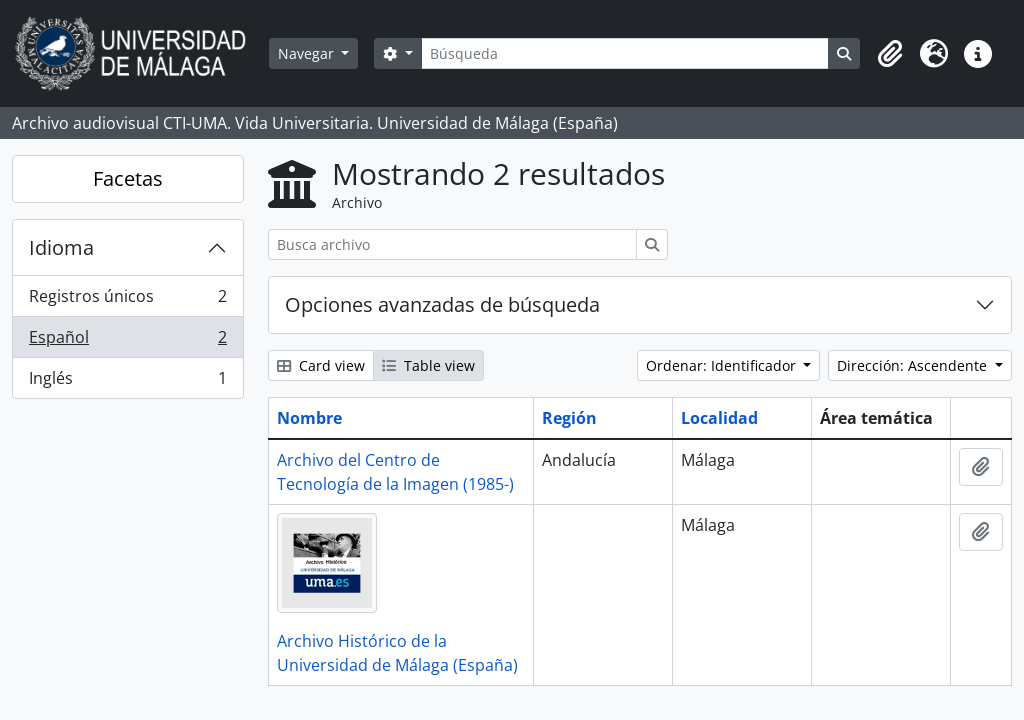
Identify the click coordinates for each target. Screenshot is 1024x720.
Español (127, 341)
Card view (321, 365)
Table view (428, 365)
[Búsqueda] (625, 53)
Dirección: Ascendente (914, 365)
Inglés (127, 382)
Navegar (308, 53)
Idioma (61, 247)
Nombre (309, 418)
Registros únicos (127, 300)
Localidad (719, 418)
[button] (890, 54)
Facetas (128, 178)
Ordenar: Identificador (723, 365)
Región (569, 418)
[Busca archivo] (452, 244)
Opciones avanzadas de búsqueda (442, 304)
